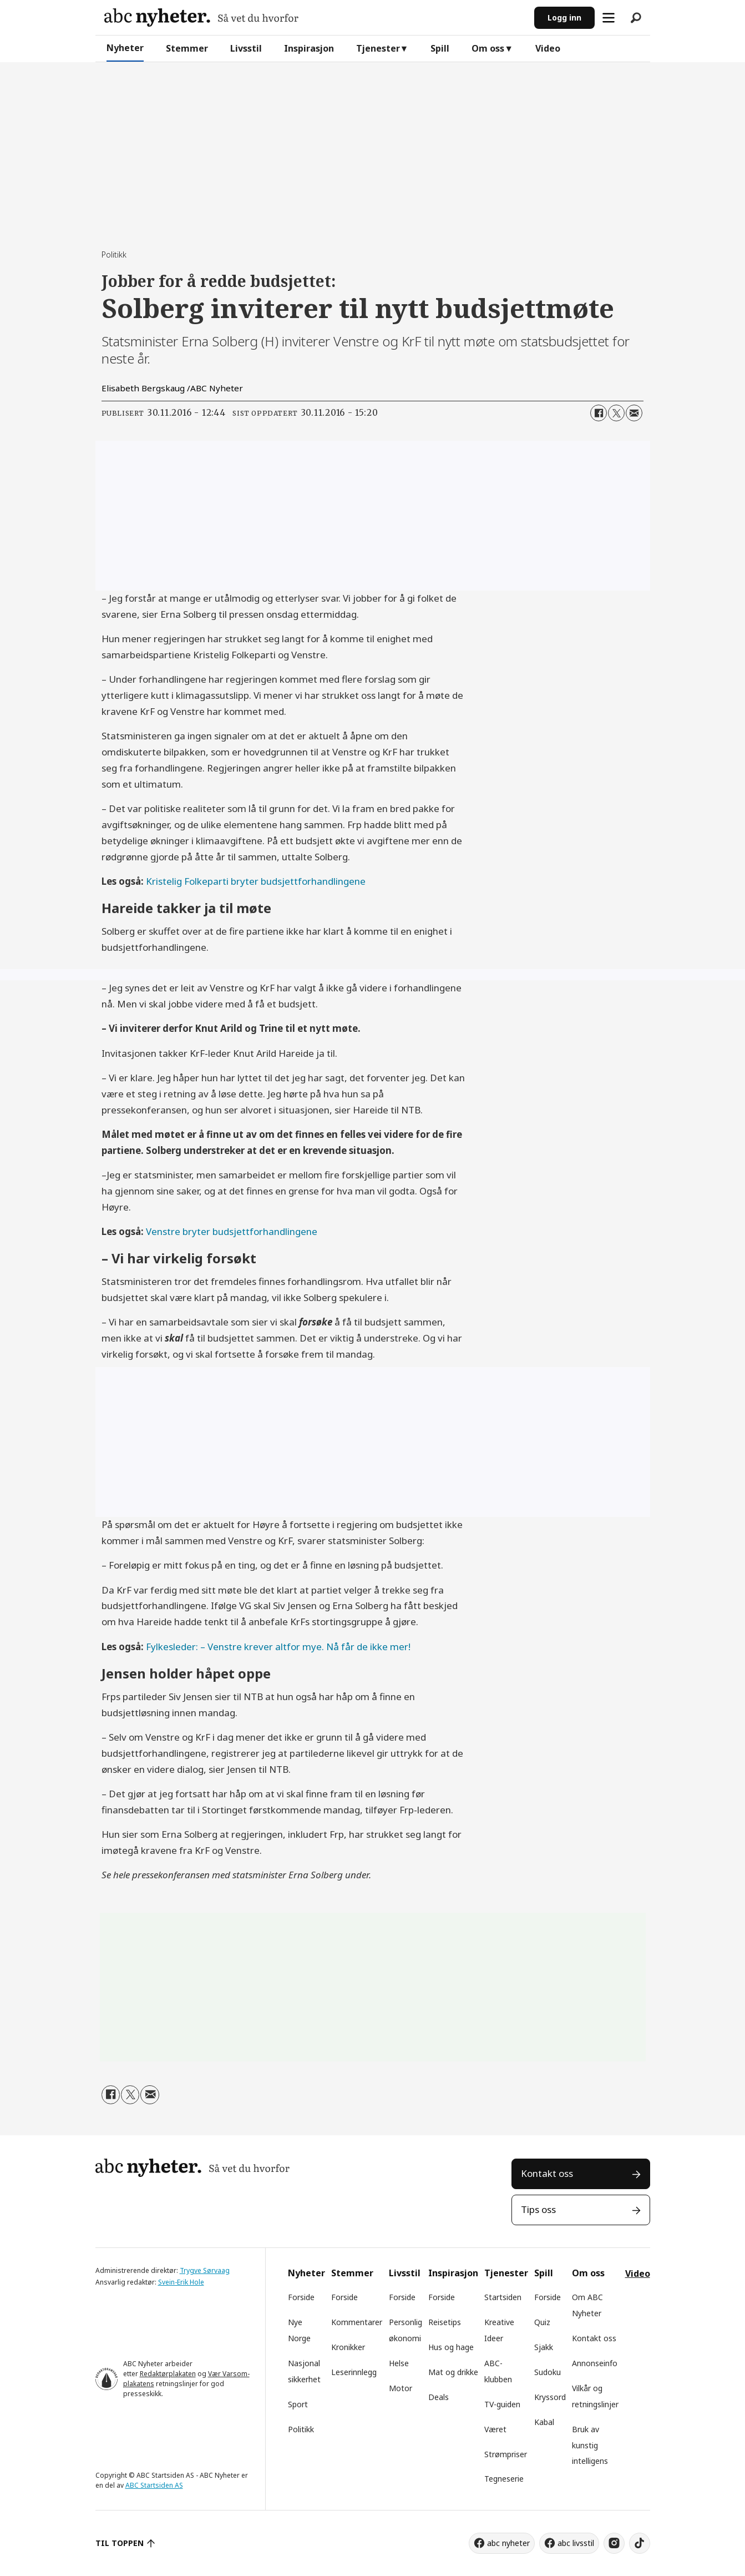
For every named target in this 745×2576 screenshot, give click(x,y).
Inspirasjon (309, 48)
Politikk (301, 2429)
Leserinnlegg (354, 2372)
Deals (438, 2397)
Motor (400, 2388)
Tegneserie (504, 2478)
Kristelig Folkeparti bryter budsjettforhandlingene (256, 881)
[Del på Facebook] (598, 413)
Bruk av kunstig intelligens (590, 2445)
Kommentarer (356, 2322)
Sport (298, 2404)
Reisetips (444, 2322)
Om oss (488, 48)
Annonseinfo (594, 2363)
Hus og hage (451, 2347)
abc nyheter (508, 2543)
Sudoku (547, 2372)
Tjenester (378, 48)
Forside (301, 2297)
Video (547, 48)
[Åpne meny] (609, 18)
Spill (439, 48)
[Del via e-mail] (634, 413)
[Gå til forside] (201, 17)
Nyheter (125, 48)
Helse (399, 2363)
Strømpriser (505, 2454)
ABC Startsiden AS (154, 2485)
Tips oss (538, 2209)
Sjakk (543, 2347)
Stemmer (187, 48)
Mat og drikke (453, 2372)
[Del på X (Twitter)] (616, 413)
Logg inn (564, 17)
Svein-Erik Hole (181, 2282)
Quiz (542, 2322)
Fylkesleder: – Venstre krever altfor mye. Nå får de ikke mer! (278, 1646)
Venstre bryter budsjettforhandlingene (231, 1231)
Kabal (544, 2422)
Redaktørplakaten (168, 2373)
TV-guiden (502, 2404)
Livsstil (246, 48)
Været (495, 2429)
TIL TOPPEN (119, 2543)
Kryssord (550, 2397)
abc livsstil (576, 2543)
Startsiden (502, 2297)
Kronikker (348, 2347)
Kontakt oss (547, 2173)
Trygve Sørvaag (205, 2270)
